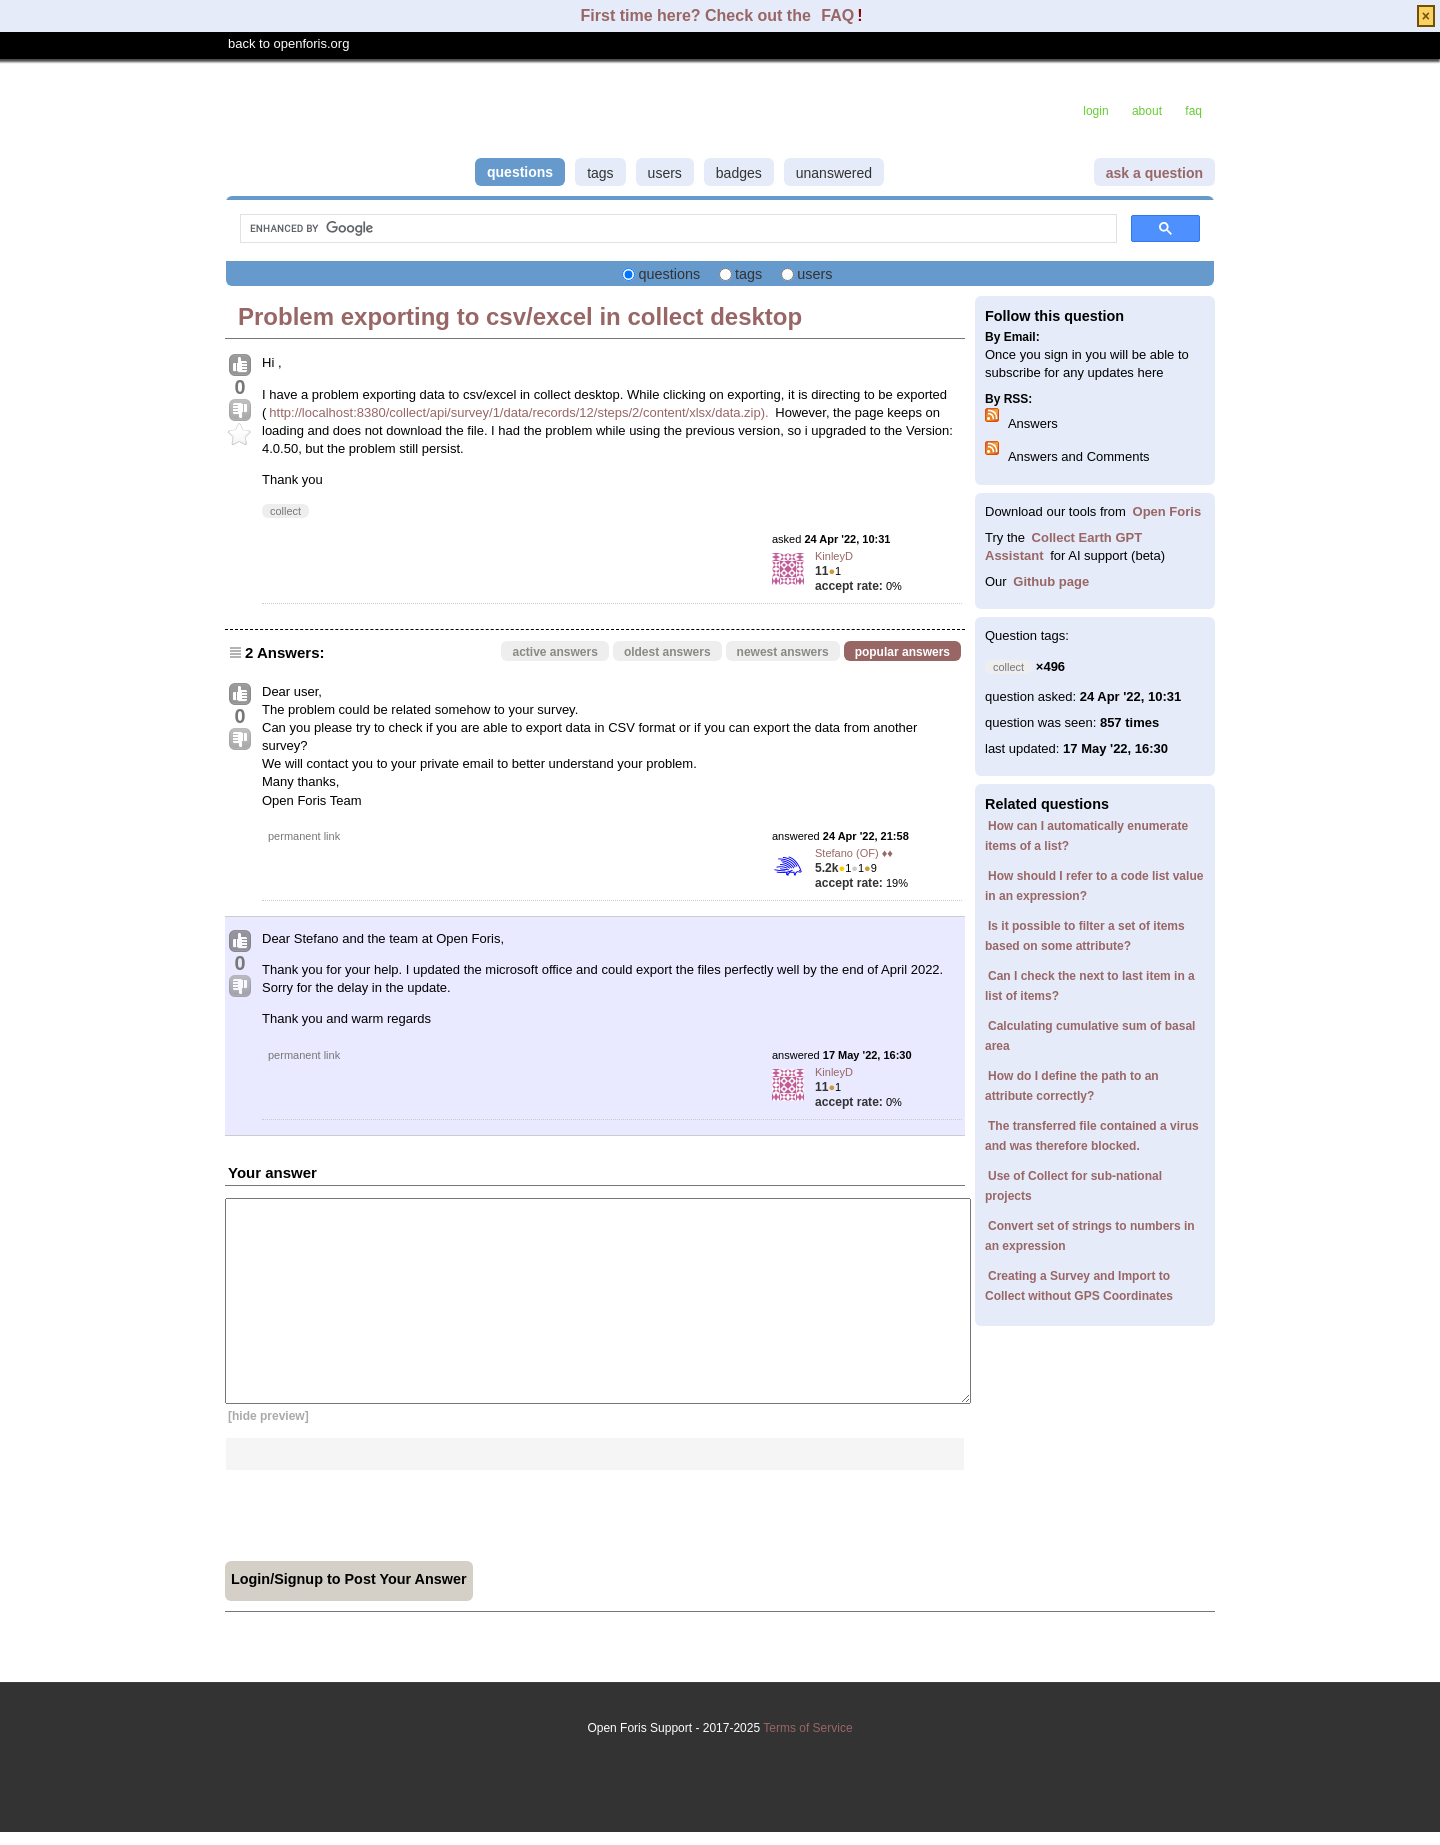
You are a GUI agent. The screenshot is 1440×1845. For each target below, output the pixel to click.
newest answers (783, 652)
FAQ (837, 15)
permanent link (304, 836)
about (1147, 111)
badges (739, 173)
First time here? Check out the (698, 15)
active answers (554, 652)
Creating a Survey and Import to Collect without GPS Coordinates (1079, 1286)
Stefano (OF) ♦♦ (854, 853)
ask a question (1154, 173)
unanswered (834, 173)
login (1095, 111)
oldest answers (667, 652)
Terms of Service (720, 1761)
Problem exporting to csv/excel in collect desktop (520, 316)
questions (520, 172)
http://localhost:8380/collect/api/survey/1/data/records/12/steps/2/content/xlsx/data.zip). (518, 412)
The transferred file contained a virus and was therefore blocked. (1092, 1136)
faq (1193, 111)
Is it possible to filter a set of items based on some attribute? (1085, 936)
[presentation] (377, 1509)
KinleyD (834, 556)
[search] (676, 229)
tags (600, 173)
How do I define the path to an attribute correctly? (1072, 1086)
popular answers (902, 652)
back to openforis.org (288, 43)
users (665, 173)
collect (285, 511)
